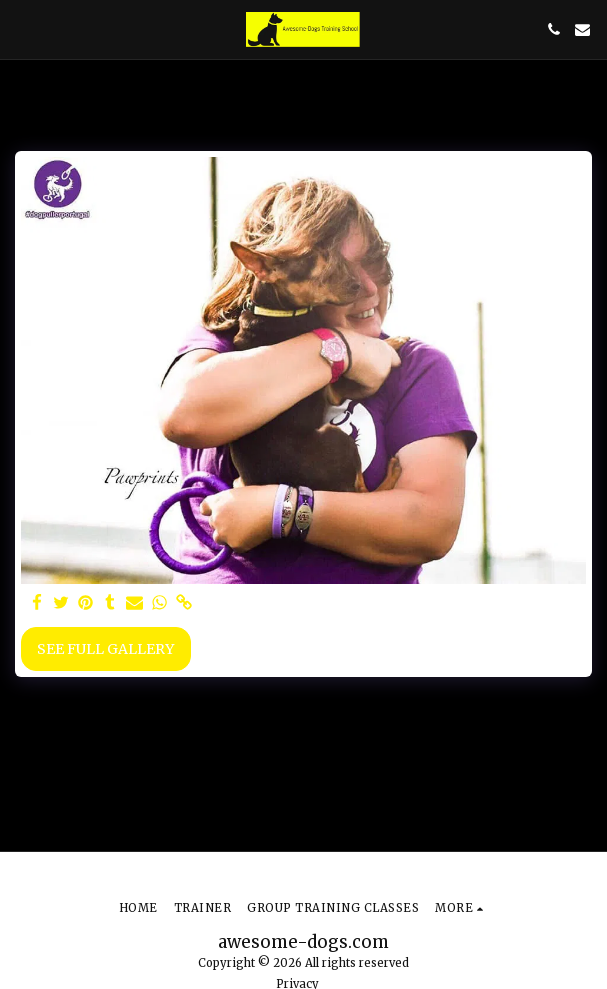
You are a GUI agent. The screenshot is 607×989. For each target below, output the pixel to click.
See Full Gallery (105, 649)
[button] (22, 28)
